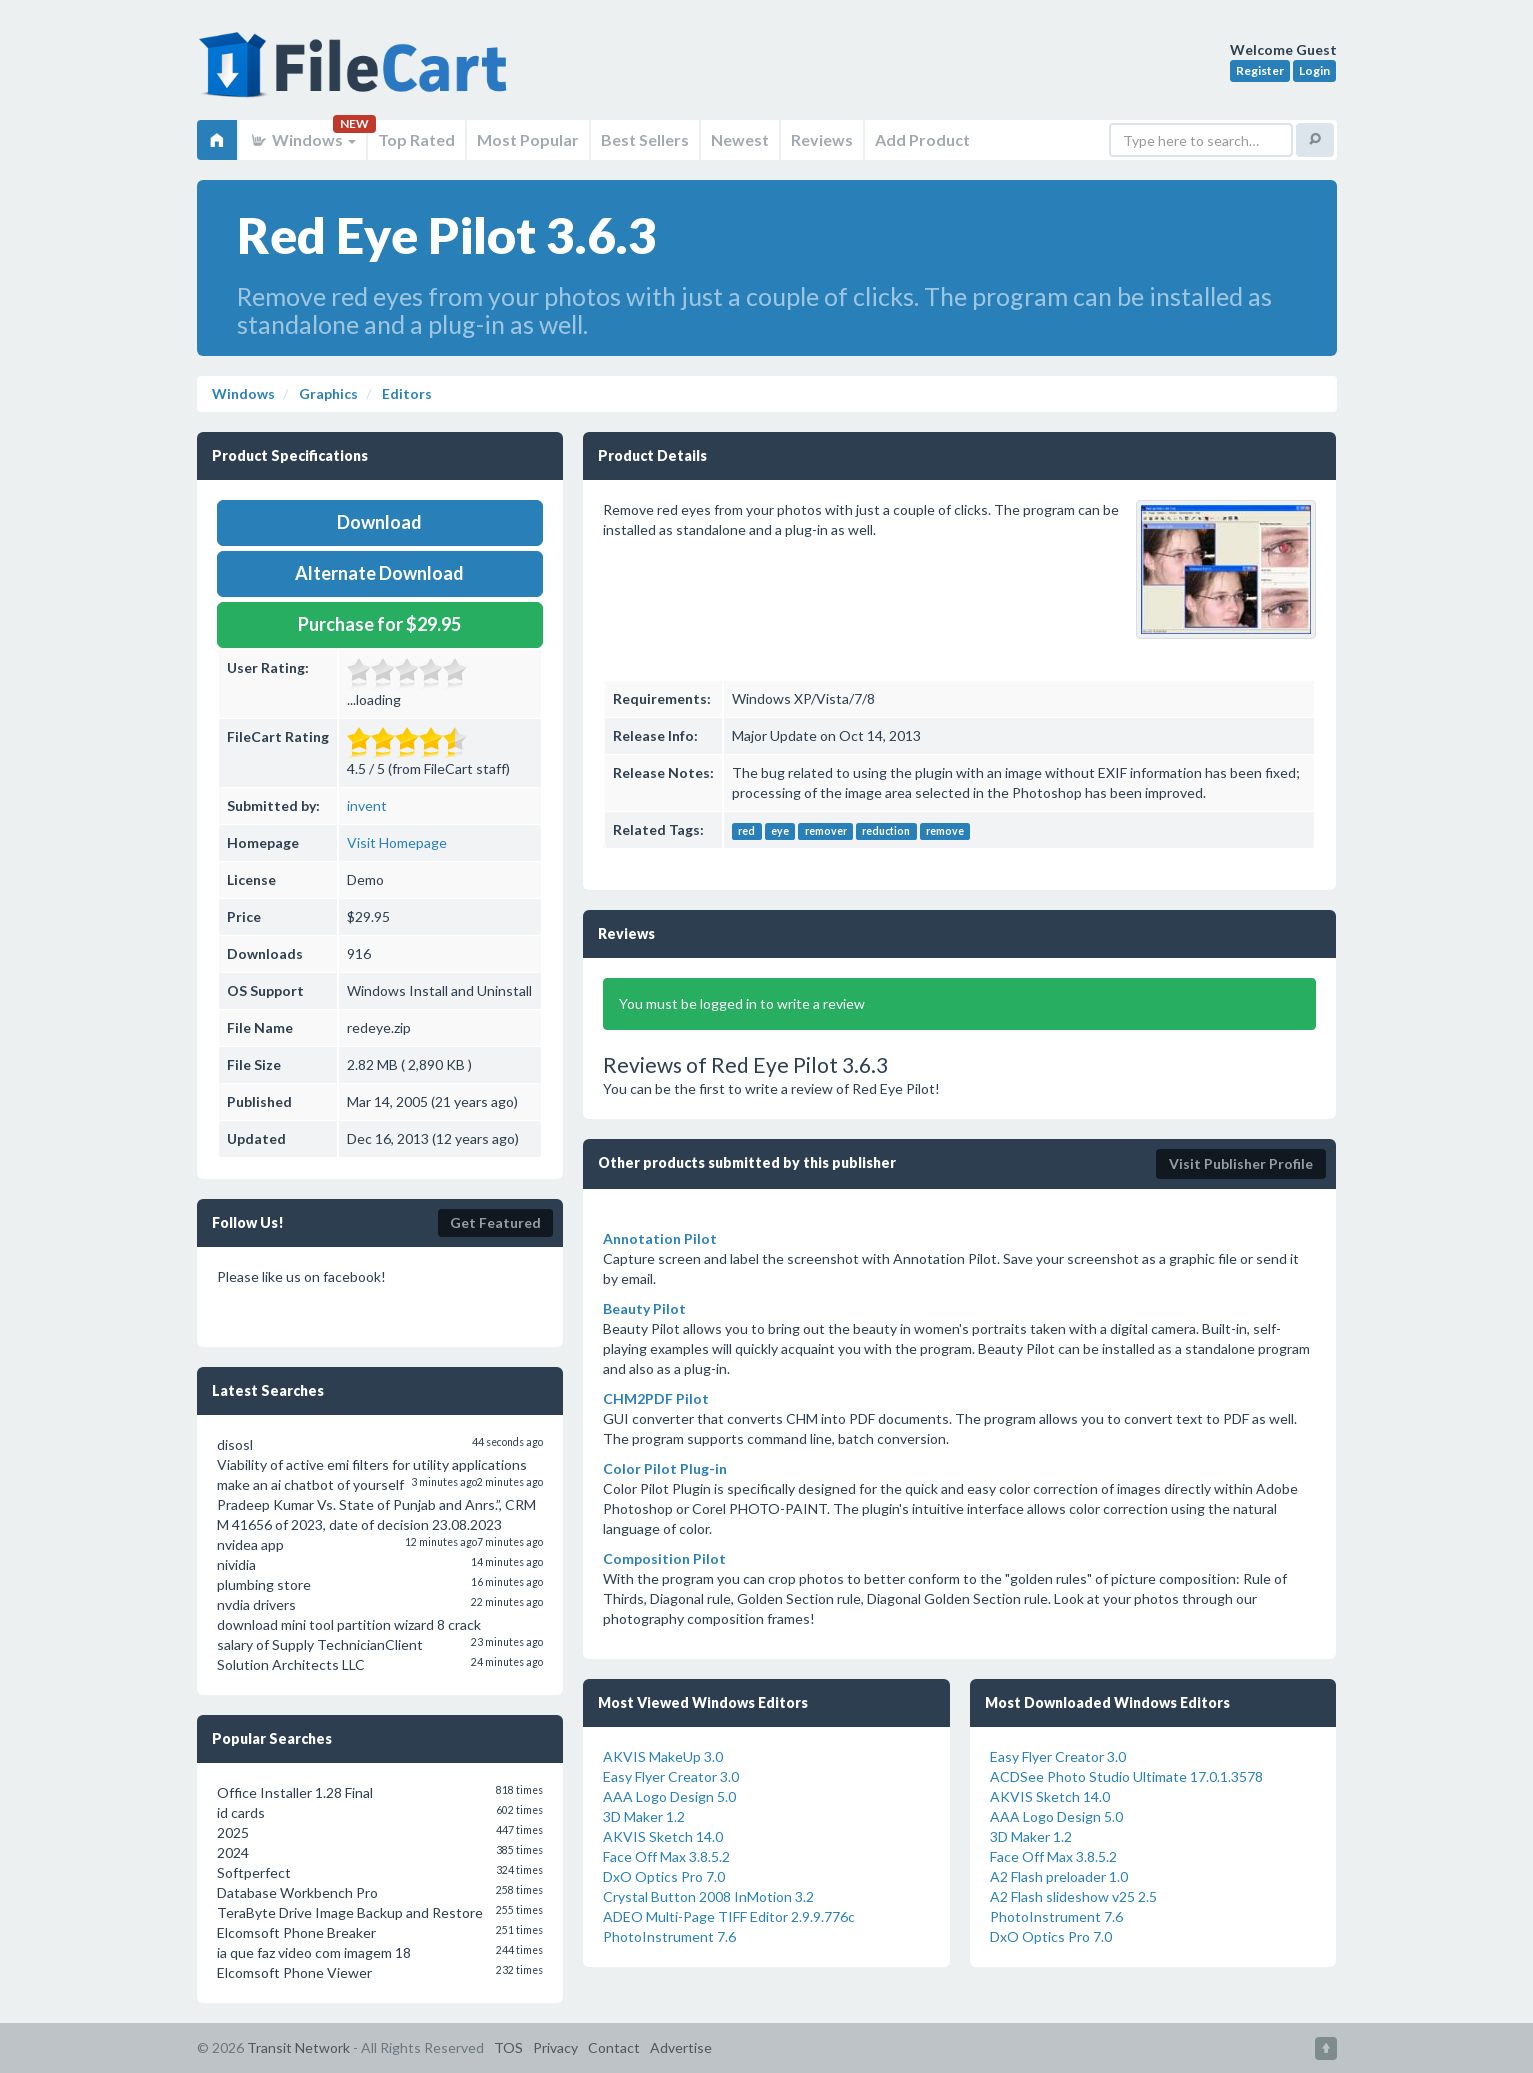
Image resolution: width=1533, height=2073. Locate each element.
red (746, 831)
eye (780, 831)
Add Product (922, 139)
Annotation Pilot (660, 1238)
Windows (302, 139)
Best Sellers (645, 139)
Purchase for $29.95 (379, 624)
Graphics (327, 393)
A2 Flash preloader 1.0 (1059, 1876)
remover (826, 831)
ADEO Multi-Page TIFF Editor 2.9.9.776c (729, 1916)
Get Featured (495, 1222)
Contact (614, 2047)
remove (945, 831)
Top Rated (416, 139)
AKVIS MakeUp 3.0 (663, 1756)
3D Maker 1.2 (644, 1816)
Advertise (681, 2047)
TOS (508, 2047)
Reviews (822, 139)
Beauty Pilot (644, 1308)
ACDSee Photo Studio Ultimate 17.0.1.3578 (1126, 1776)
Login (1314, 70)
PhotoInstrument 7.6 (669, 1936)
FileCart (357, 75)
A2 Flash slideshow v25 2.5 (1073, 1896)
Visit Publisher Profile (1241, 1163)
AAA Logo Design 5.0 (669, 1796)
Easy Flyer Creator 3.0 (671, 1776)
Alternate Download (379, 573)
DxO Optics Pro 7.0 (664, 1876)
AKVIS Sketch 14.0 (663, 1836)
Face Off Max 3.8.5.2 (666, 1856)
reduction (886, 831)
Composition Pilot (664, 1558)
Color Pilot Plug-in (665, 1468)
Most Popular (528, 139)
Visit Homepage (397, 842)
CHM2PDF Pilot (656, 1398)
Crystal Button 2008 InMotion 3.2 (708, 1896)
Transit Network (298, 2047)
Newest (740, 139)
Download (379, 522)
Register (1260, 70)
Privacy (555, 2047)
